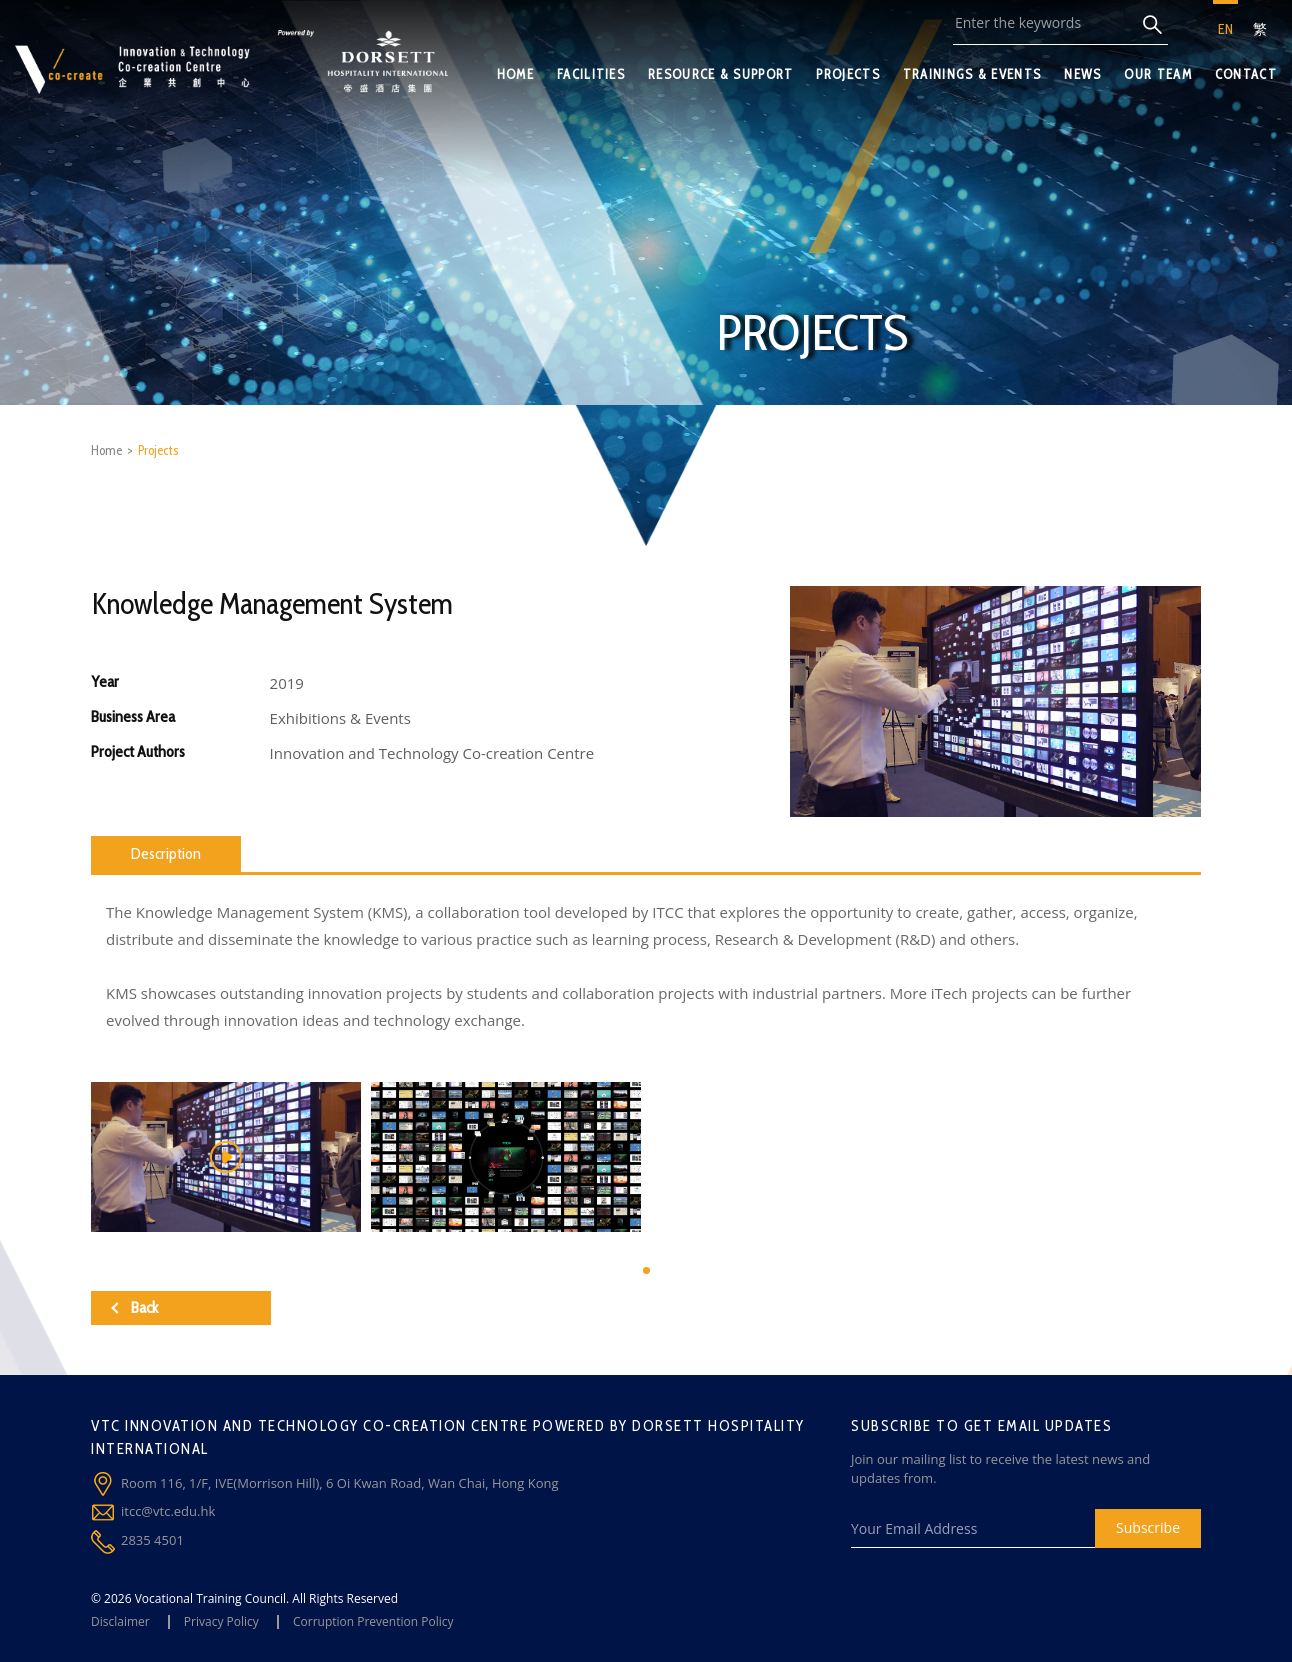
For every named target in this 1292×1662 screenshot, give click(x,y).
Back (134, 1307)
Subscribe (1148, 1527)
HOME (515, 74)
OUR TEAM (1157, 74)
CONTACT (1246, 74)
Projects (158, 450)
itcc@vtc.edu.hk (168, 1511)
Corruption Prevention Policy (373, 1621)
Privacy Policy (221, 1621)
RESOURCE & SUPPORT (720, 74)
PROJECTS (847, 74)
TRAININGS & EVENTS (972, 74)
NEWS (1082, 74)
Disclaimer (120, 1621)
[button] (646, 1270)
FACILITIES (591, 74)
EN (1225, 29)
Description (166, 853)
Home (106, 450)
